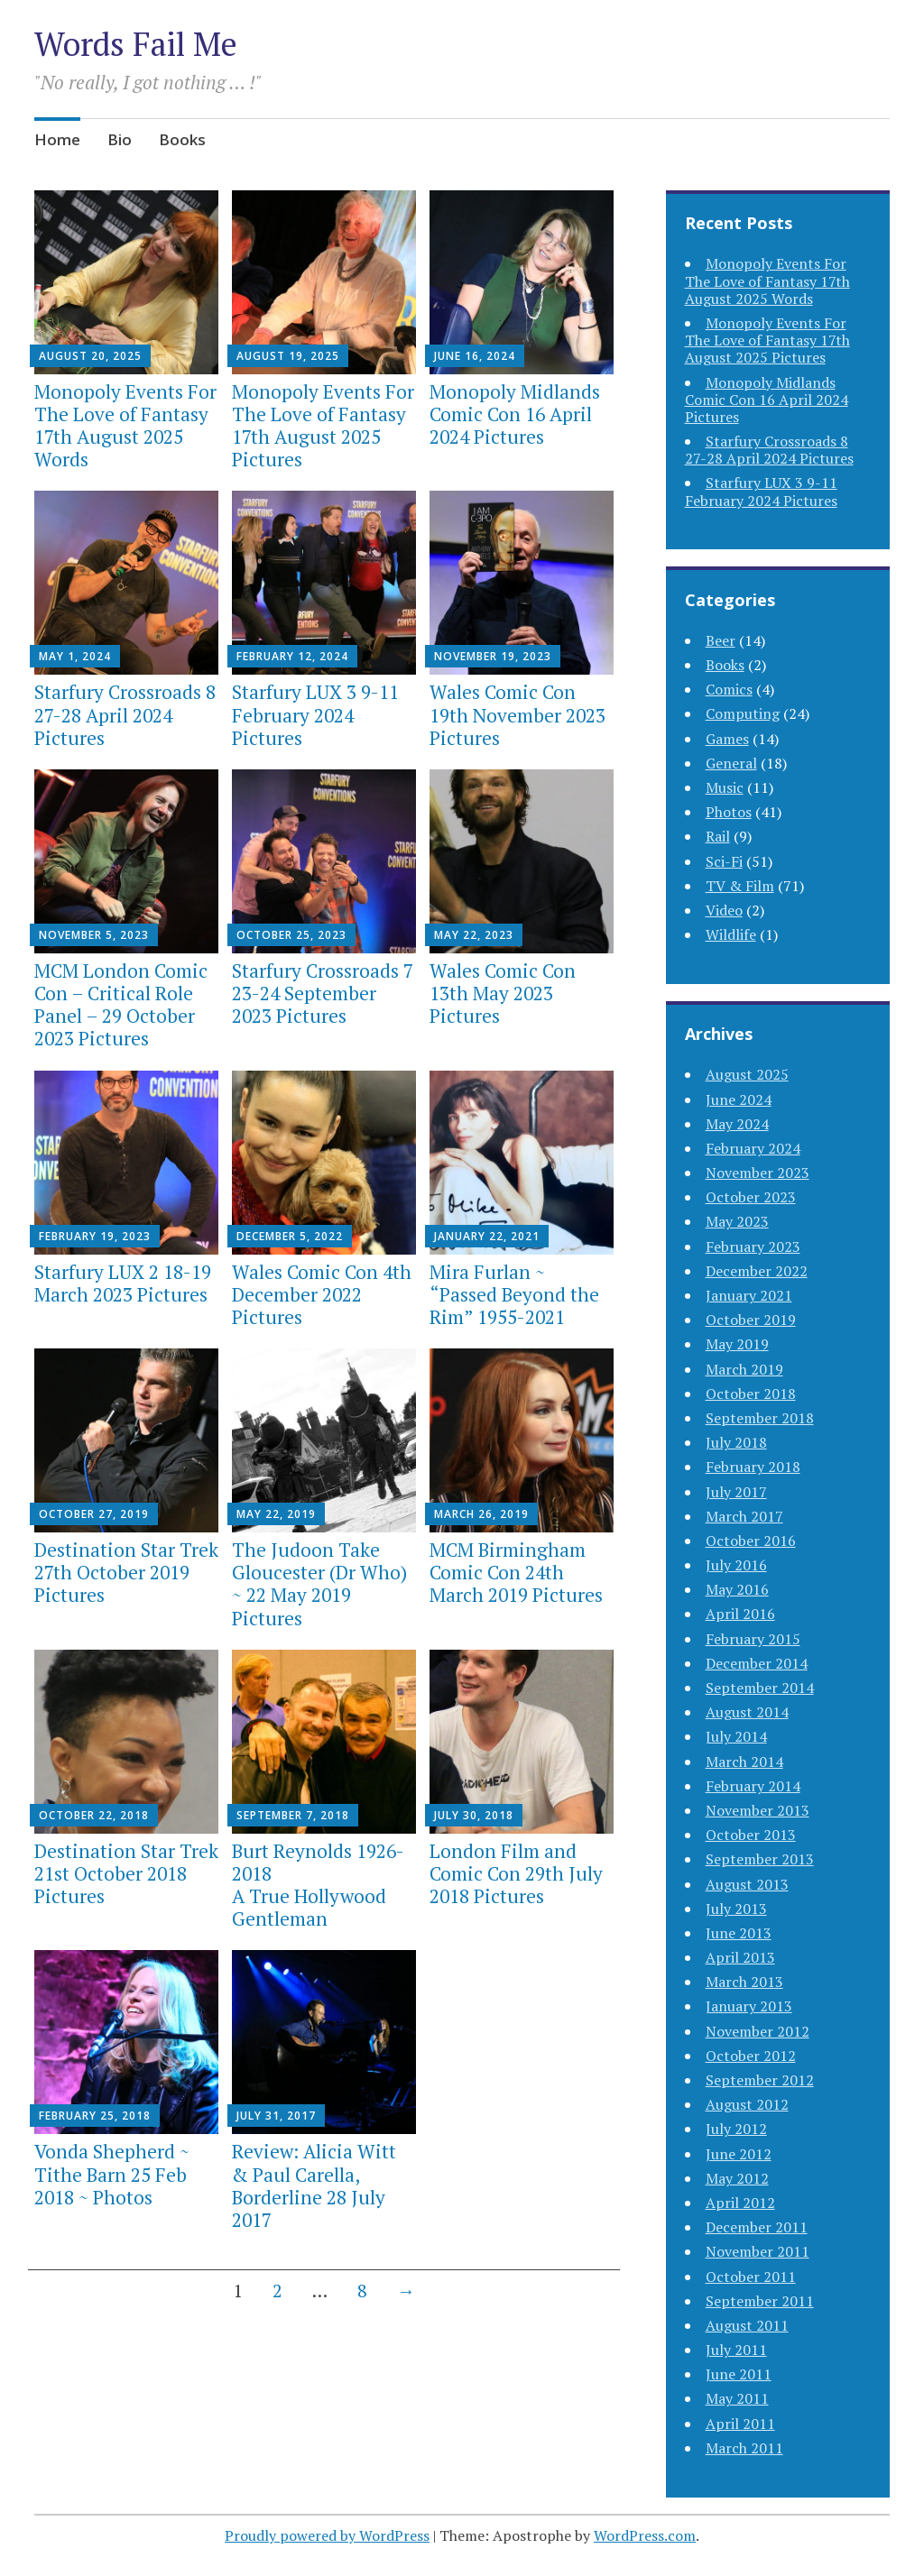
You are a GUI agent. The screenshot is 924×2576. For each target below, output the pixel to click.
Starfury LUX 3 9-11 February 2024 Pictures (315, 714)
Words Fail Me (135, 44)
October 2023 (751, 1197)
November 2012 (757, 2031)
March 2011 (744, 2448)
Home (57, 139)
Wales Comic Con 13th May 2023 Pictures (503, 993)
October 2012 (751, 2055)
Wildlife (731, 934)
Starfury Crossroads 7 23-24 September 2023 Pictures (322, 993)
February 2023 (753, 1246)
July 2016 (736, 1565)
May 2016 (737, 1589)
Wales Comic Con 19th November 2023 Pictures (517, 714)
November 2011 (757, 2251)
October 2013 (751, 1835)
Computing (743, 713)
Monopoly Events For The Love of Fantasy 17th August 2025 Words (125, 426)
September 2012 (760, 2080)
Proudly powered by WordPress (327, 2535)
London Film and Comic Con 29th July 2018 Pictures (516, 1873)
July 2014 (736, 1736)
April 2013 (740, 1957)
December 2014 (757, 1663)
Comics (729, 689)
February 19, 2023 (95, 1236)
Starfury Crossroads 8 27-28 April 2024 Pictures (125, 714)
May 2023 (737, 1221)
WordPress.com (645, 2535)
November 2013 (757, 1810)
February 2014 (753, 1786)
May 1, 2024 (75, 656)
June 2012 (739, 2154)
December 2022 (757, 1271)
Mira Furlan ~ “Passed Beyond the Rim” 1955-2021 (514, 1294)
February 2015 (753, 1639)
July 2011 (736, 2350)
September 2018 (760, 1418)
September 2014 (760, 1687)
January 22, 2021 (487, 1236)
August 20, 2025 (90, 355)
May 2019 (737, 1344)
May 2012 (737, 2178)
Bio (119, 139)
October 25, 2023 (291, 935)
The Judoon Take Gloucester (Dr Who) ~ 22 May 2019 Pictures (319, 1584)
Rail (718, 836)
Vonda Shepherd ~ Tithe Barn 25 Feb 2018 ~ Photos (111, 2174)
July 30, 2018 (473, 1815)
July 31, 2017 (276, 2115)
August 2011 (747, 2325)
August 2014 (747, 1712)
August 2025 (747, 1074)
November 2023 (757, 1172)
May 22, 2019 (276, 1514)
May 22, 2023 (473, 935)
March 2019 (744, 1369)
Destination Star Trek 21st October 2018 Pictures (126, 1873)
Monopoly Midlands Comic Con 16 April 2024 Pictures (515, 414)
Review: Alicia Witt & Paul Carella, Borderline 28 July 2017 (314, 2185)
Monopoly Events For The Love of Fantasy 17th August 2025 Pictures (323, 426)
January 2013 (749, 2006)
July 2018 (736, 1442)
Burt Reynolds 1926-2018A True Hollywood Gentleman (318, 1885)
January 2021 (749, 1295)
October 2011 (751, 2276)
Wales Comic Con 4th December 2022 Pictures (321, 1294)
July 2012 (736, 2129)
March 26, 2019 (481, 1514)
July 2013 (736, 1908)
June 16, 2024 (474, 355)
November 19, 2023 (492, 656)
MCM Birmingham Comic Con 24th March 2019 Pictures (516, 1572)
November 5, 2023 (94, 935)
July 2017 (736, 1492)
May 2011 (737, 2398)
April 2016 (740, 1614)
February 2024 (753, 1148)
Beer (720, 640)
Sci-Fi (724, 861)
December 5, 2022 (289, 1236)
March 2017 (744, 1516)
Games (727, 739)
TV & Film (740, 886)
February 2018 (753, 1467)
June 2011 (739, 2374)
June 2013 (739, 1933)
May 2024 (737, 1124)
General (731, 763)
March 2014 (744, 1761)
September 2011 (760, 2301)
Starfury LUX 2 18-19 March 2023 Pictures (122, 1283)
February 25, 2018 (95, 2115)
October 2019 (751, 1319)
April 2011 (740, 2423)
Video (724, 910)
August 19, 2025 (287, 355)
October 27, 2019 (94, 1514)
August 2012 (747, 2104)
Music (725, 787)
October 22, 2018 (94, 1815)
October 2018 (751, 1393)
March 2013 (744, 1982)
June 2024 (739, 1099)
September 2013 (760, 1859)
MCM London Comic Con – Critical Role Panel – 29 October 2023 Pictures (121, 1005)
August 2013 (747, 1884)
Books (182, 139)
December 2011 (757, 2227)
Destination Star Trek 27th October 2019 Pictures (126, 1572)
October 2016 (751, 1540)
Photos (729, 812)
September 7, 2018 (292, 1815)
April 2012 (740, 2203)
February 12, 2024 (292, 656)
